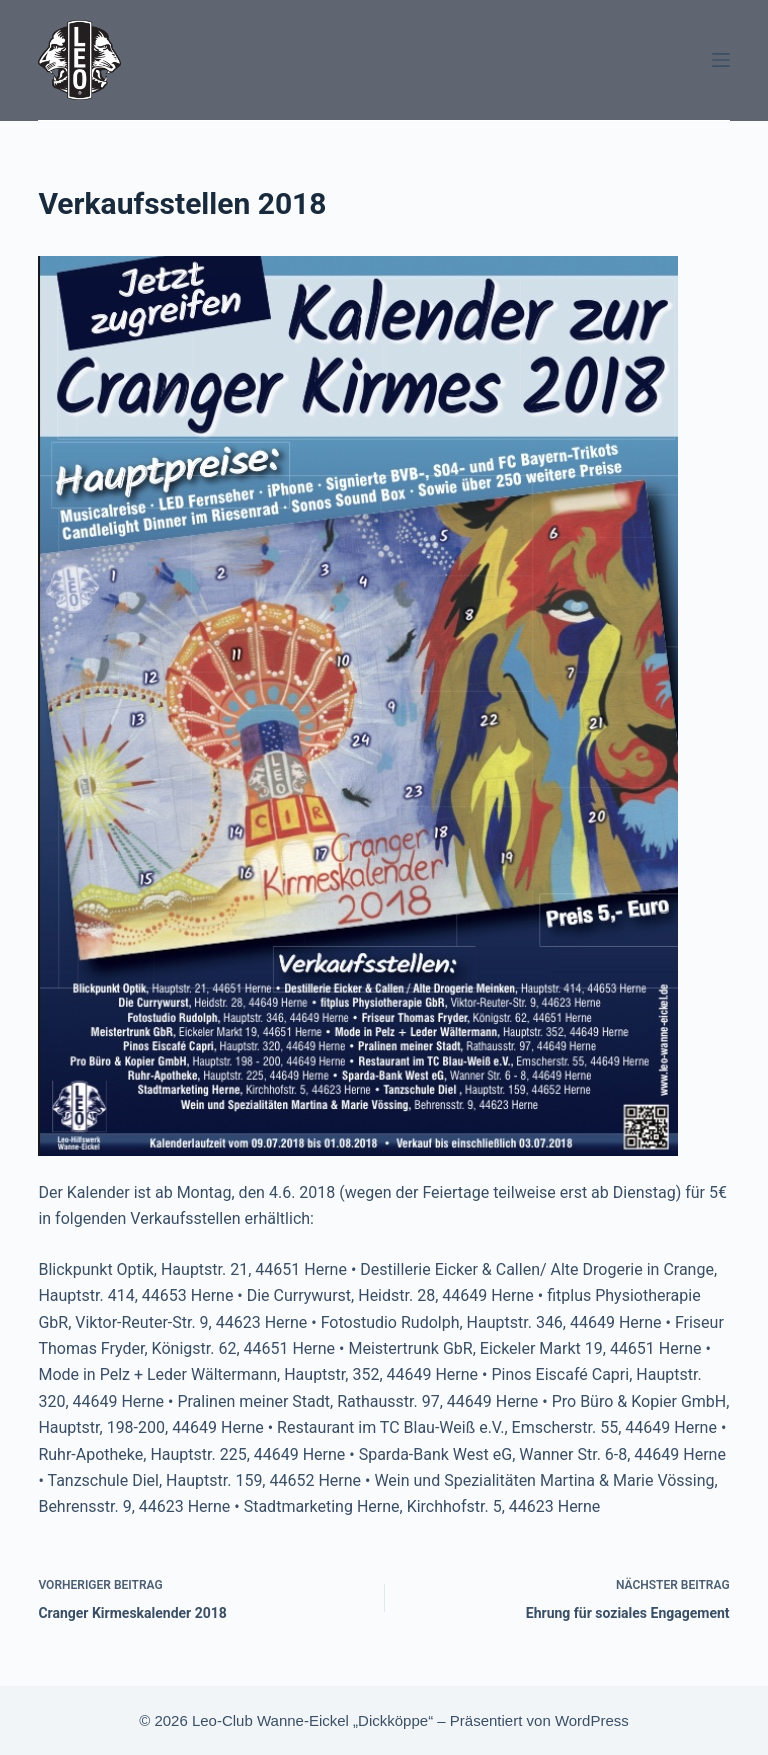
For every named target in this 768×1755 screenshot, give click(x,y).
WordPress (592, 1720)
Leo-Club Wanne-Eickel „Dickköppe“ (312, 1720)
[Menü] (721, 60)
